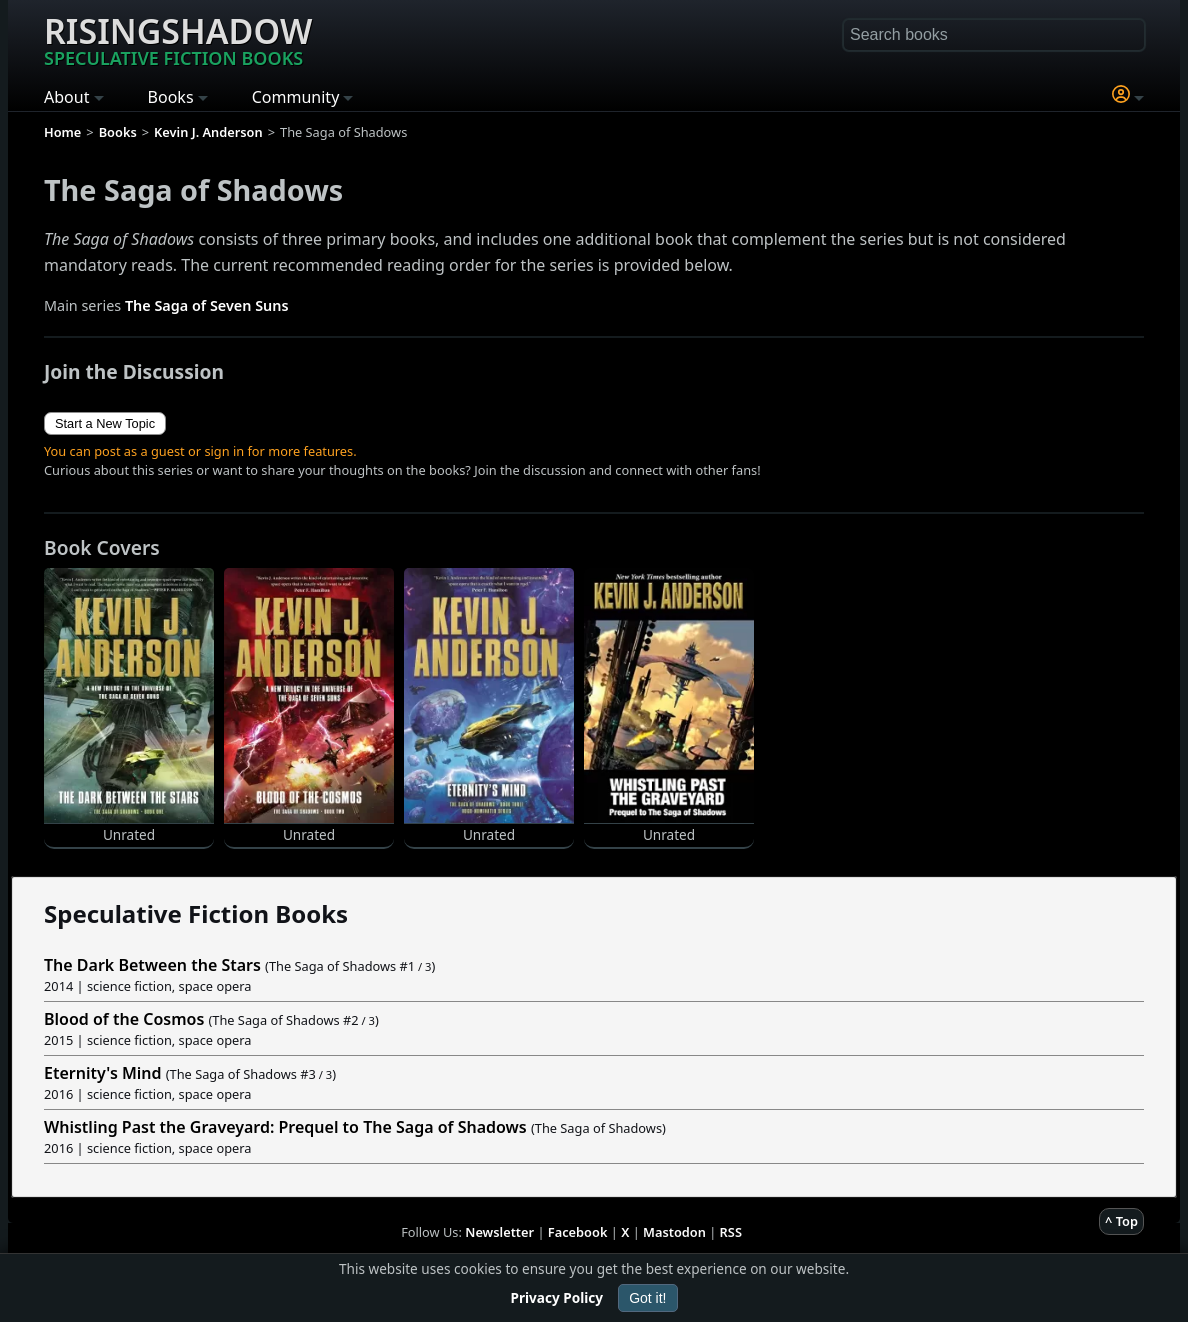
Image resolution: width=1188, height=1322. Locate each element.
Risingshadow (178, 39)
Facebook (578, 1232)
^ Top (1121, 1221)
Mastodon (674, 1232)
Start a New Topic (105, 423)
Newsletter (499, 1232)
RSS (731, 1232)
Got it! (647, 1298)
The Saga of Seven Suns (207, 305)
